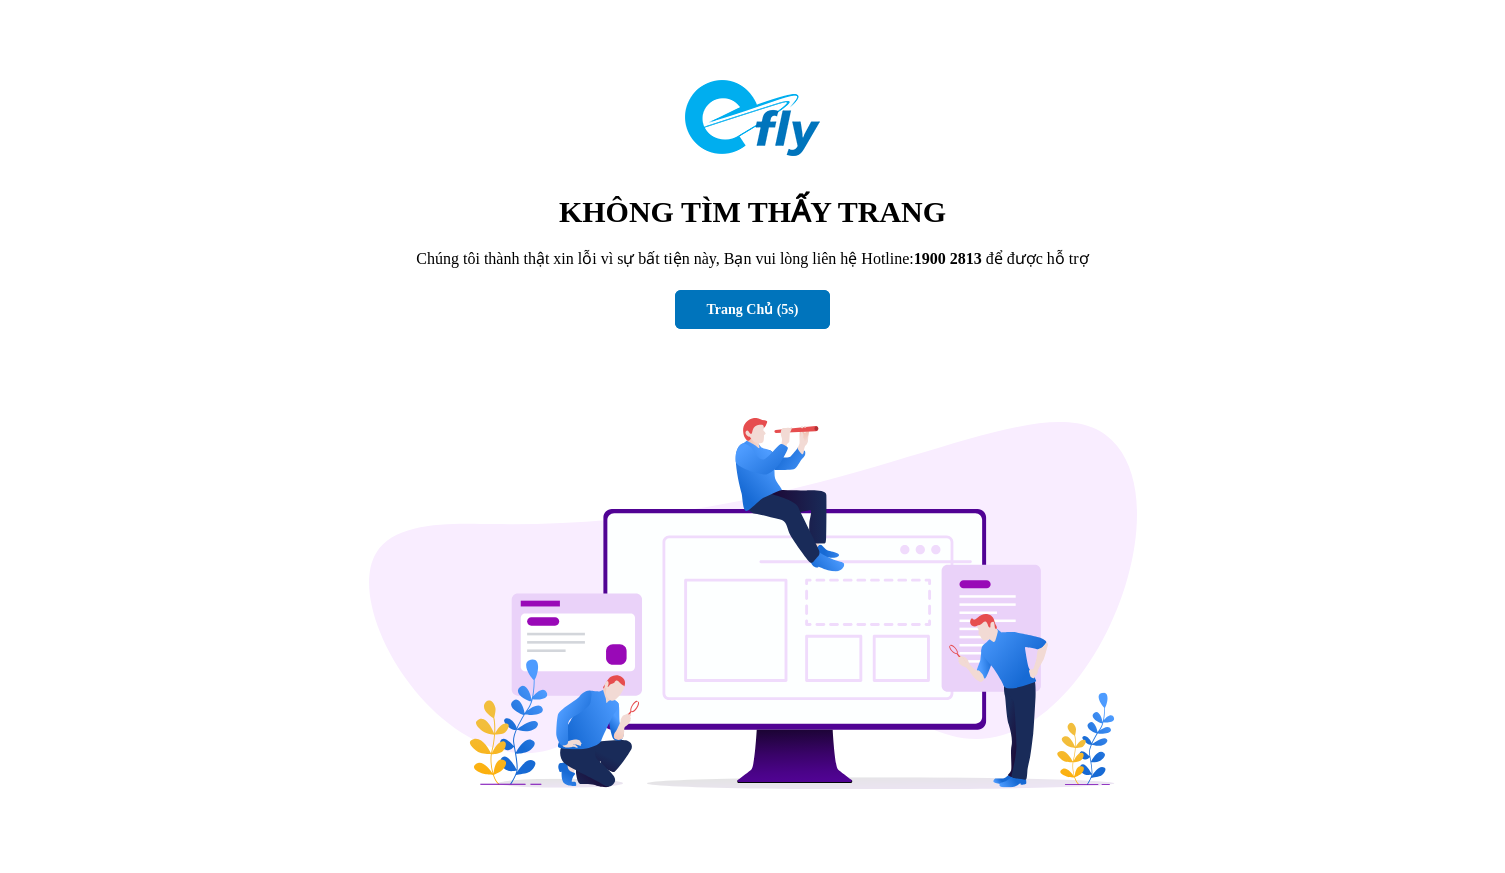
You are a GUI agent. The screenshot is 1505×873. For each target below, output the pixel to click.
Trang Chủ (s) (753, 309)
